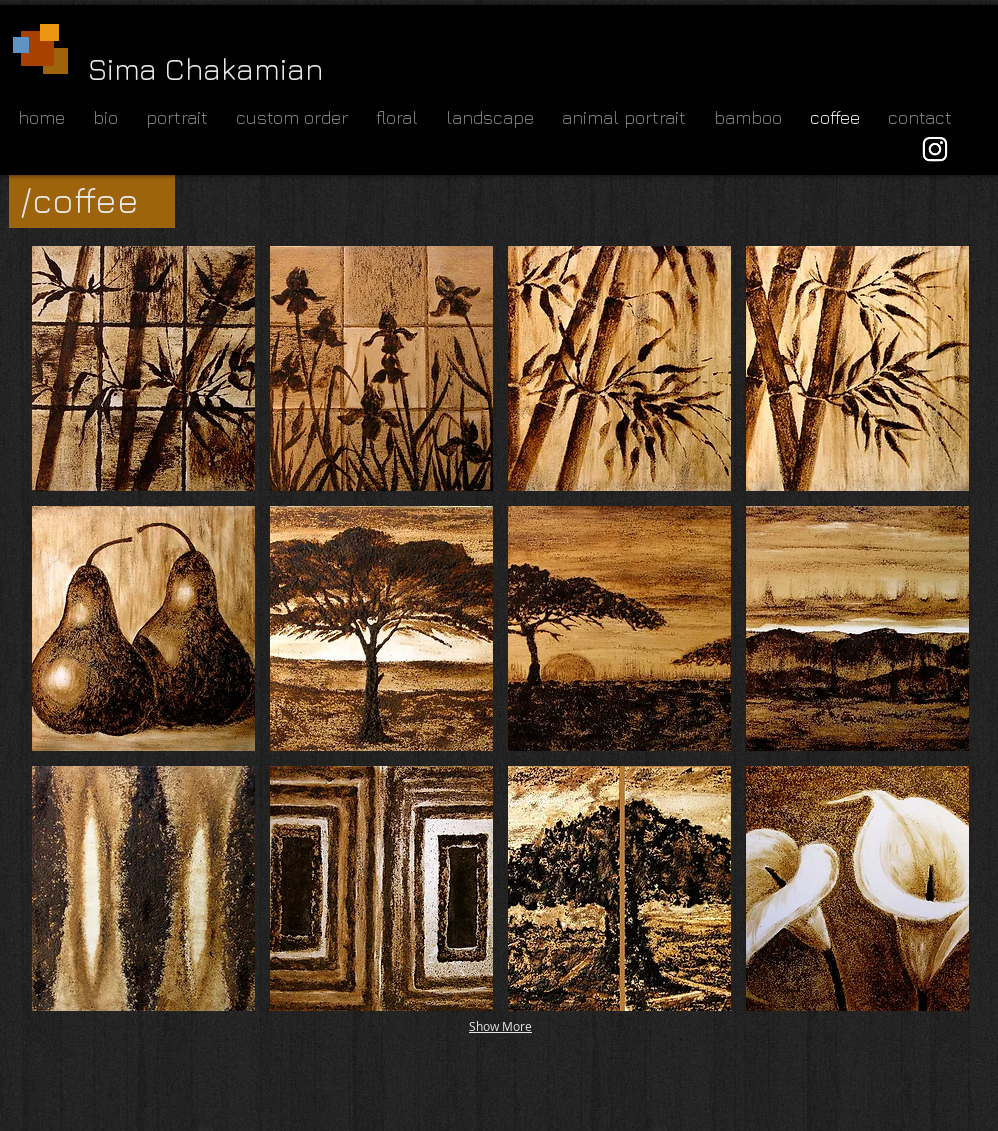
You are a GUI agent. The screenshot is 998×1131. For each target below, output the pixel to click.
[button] (143, 368)
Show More (500, 1026)
